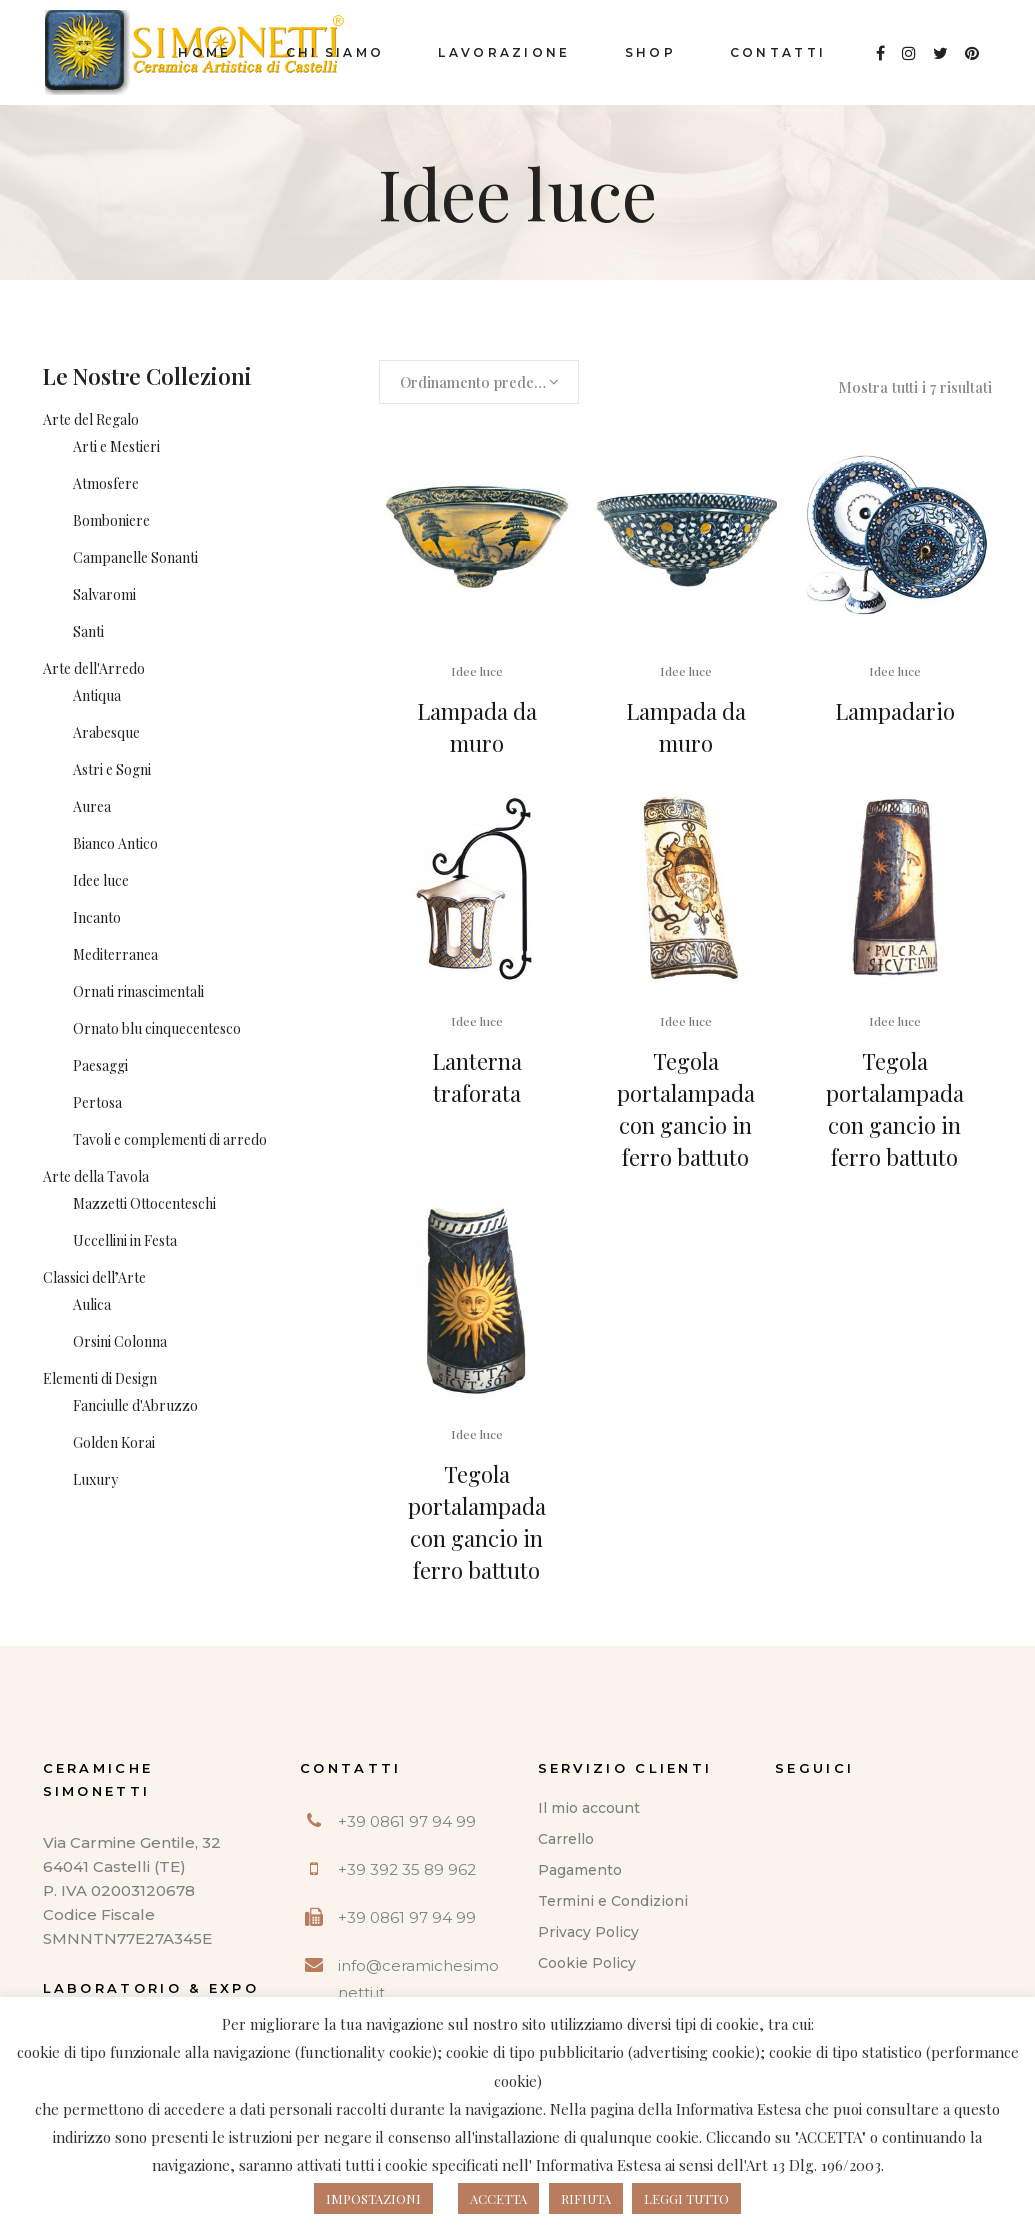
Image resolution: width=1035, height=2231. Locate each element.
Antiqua (97, 695)
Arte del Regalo (91, 419)
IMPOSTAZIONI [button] (373, 2198)
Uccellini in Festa (125, 1240)
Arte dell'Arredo (94, 668)
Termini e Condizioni (613, 1901)
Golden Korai (114, 1442)
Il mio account (589, 1808)
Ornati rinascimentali (138, 991)
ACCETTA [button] (498, 2198)
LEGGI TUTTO (686, 2198)
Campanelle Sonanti (135, 557)
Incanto (97, 917)
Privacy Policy (588, 1932)
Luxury (95, 1479)
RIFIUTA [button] (586, 2198)
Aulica (92, 1304)
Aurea (92, 806)
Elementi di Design (100, 1378)
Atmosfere (106, 483)
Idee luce (101, 880)
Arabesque (106, 732)
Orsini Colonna (120, 1341)
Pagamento (580, 1870)
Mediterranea (115, 954)
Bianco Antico (115, 843)
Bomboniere (111, 520)
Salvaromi (104, 594)
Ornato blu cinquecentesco (157, 1028)
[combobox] (479, 382)
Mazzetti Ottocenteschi (144, 1203)
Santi (88, 631)
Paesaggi (100, 1065)
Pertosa (97, 1102)
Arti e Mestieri (116, 446)
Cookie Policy (587, 1963)
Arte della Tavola (96, 1176)
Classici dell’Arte (94, 1277)
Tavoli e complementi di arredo (170, 1139)
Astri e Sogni (112, 769)
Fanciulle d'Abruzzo (135, 1405)
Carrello (566, 1839)
